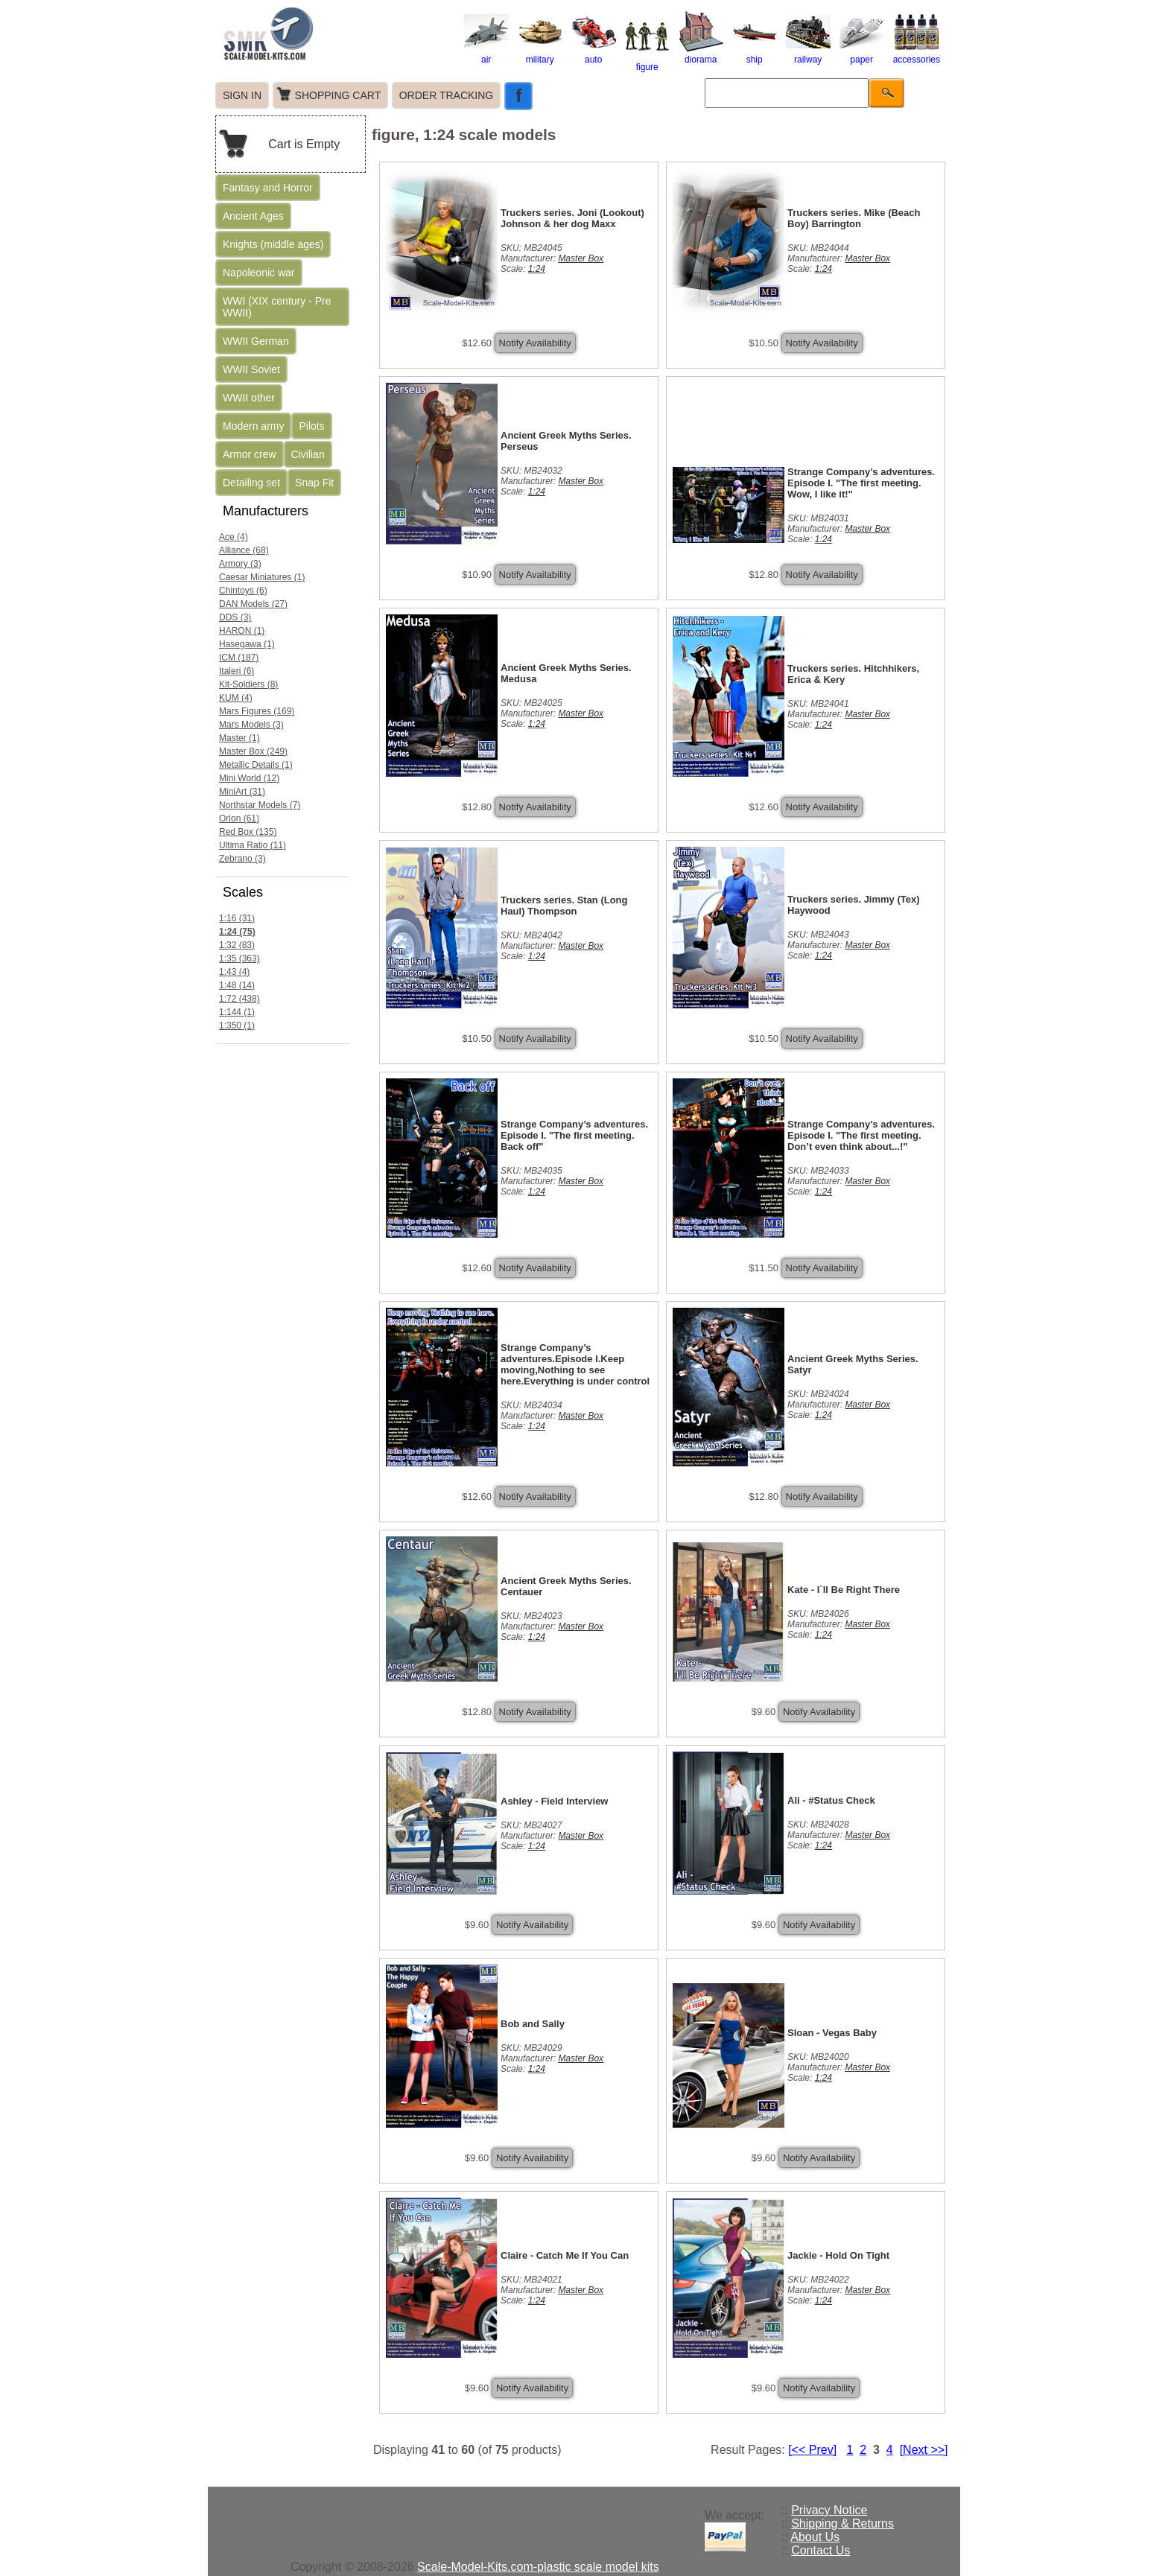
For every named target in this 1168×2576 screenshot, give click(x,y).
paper (862, 54)
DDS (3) (235, 617)
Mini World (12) (249, 778)
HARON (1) (241, 631)
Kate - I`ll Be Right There (843, 1589)
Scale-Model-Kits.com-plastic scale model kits (538, 2566)
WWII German (256, 341)
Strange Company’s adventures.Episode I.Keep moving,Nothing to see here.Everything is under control (575, 1364)
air (486, 54)
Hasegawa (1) (247, 644)
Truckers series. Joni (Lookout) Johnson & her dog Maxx (572, 218)
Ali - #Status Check (831, 1800)
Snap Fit (314, 483)
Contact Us (820, 2550)
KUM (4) (236, 698)
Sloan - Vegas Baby (832, 2032)
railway (808, 54)
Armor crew (249, 454)
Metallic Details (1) (256, 765)
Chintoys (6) (243, 590)
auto (593, 54)
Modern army (253, 426)
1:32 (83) (237, 945)
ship (754, 54)
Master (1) (239, 738)
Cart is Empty (304, 144)
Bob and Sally (533, 2023)
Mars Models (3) (251, 724)
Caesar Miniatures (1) (262, 577)
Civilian (308, 454)
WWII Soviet (251, 369)
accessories (916, 54)
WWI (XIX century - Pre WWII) (277, 307)
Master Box (580, 258)
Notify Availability (535, 343)
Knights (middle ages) (273, 244)
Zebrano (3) (242, 858)
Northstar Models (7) (259, 805)
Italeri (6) (236, 671)
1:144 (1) (237, 1012)
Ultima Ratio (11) (252, 845)
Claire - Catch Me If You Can (565, 2255)
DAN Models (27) (253, 604)
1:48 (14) (237, 985)
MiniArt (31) (242, 791)
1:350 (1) (237, 1025)
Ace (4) (233, 537)
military (540, 54)
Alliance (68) (244, 550)
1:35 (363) (239, 958)
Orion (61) (239, 818)
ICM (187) (238, 657)
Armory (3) (240, 564)
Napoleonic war (259, 273)
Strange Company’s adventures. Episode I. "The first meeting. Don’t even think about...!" (861, 1135)
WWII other (249, 398)
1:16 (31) (237, 918)
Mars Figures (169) (256, 711)
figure (647, 61)
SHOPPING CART (338, 95)
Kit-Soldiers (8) (248, 684)
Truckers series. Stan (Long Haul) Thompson (564, 905)
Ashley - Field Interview (555, 1801)
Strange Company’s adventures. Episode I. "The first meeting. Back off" (574, 1135)
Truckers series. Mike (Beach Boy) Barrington (854, 218)
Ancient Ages (253, 216)
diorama (701, 54)
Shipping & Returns (842, 2523)
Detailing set (251, 483)
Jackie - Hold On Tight (838, 2255)
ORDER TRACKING (446, 95)
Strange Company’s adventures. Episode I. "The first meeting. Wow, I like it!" (861, 483)
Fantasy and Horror (268, 188)
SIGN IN (242, 95)
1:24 (536, 269)
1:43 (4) (234, 972)
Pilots (311, 426)
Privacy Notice (829, 2510)
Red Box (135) (247, 832)
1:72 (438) (239, 998)
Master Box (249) (253, 751)
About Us (815, 2537)
